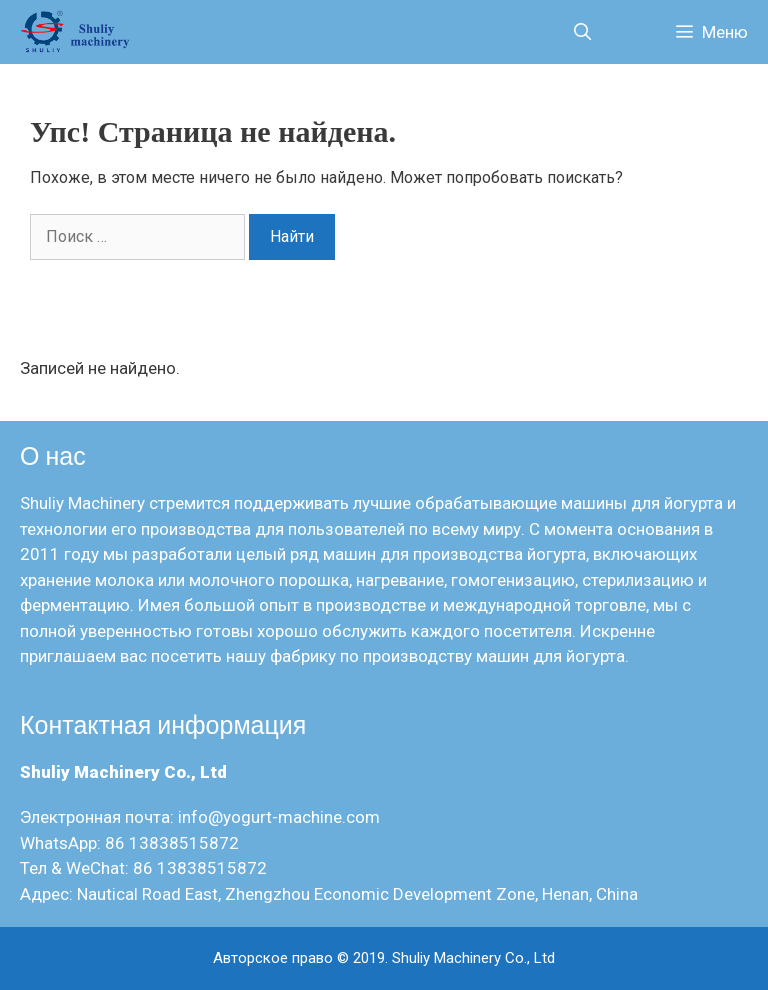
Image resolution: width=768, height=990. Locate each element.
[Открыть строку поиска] (582, 32)
